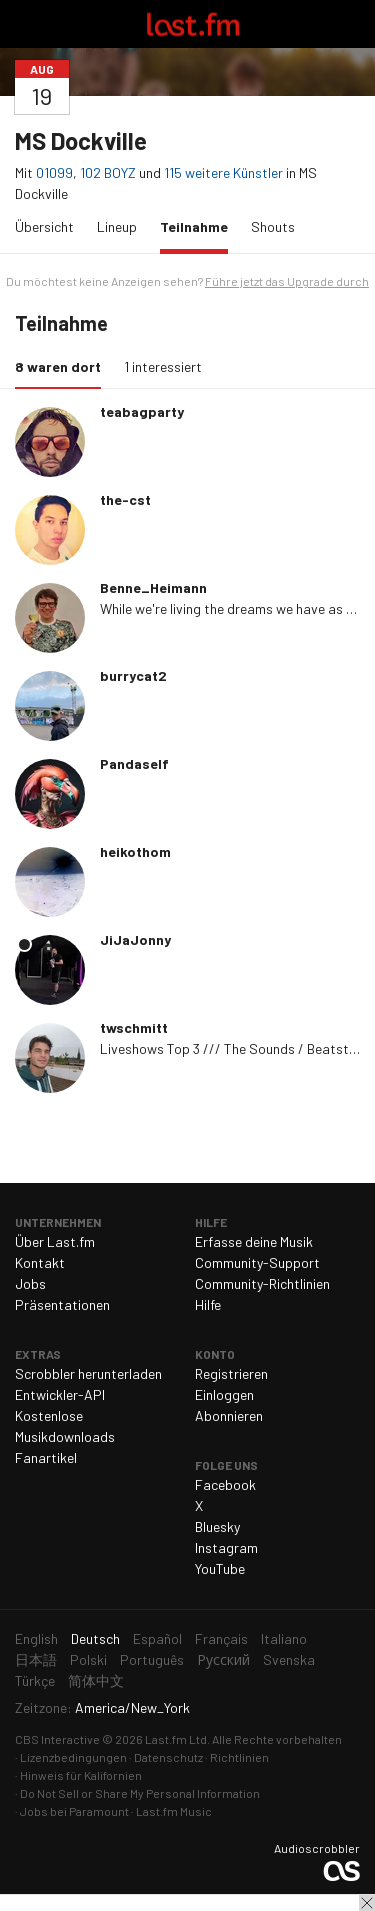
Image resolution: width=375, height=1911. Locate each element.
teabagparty (142, 411)
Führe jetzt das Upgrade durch (287, 281)
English (36, 1638)
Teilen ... (348, 69)
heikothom (135, 851)
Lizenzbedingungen (73, 1757)
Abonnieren (229, 1415)
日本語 (36, 1659)
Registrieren (231, 1373)
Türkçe (35, 1680)
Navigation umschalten (24, 24)
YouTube (220, 1568)
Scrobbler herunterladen (88, 1373)
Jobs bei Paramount (74, 1811)
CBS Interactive (57, 1739)
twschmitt (134, 1027)
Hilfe (208, 1304)
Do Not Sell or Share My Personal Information (140, 1793)
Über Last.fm (55, 1241)
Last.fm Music (174, 1811)
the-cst (125, 499)
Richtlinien (239, 1757)
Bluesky (217, 1526)
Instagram (226, 1547)
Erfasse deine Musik (254, 1241)
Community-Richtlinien (262, 1283)
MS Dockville (81, 140)
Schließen (367, 1903)
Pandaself (134, 763)
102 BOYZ (108, 172)
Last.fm (193, 24)
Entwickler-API (60, 1394)
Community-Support (257, 1262)
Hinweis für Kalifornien (81, 1775)
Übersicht (44, 226)
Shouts (273, 226)
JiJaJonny (135, 939)
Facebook (225, 1484)
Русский (223, 1659)
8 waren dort (63, 365)
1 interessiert (163, 366)
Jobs (30, 1283)
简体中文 (96, 1680)
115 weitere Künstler (225, 172)
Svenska (289, 1659)
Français (221, 1638)
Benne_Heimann (153, 587)
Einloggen (224, 1394)
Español (157, 1638)
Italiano (284, 1638)
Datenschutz (168, 1757)
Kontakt (40, 1262)
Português (152, 1659)
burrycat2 (133, 675)
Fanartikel (46, 1457)
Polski (88, 1659)
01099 (54, 172)
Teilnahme (199, 225)
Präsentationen (62, 1304)
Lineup (117, 226)
